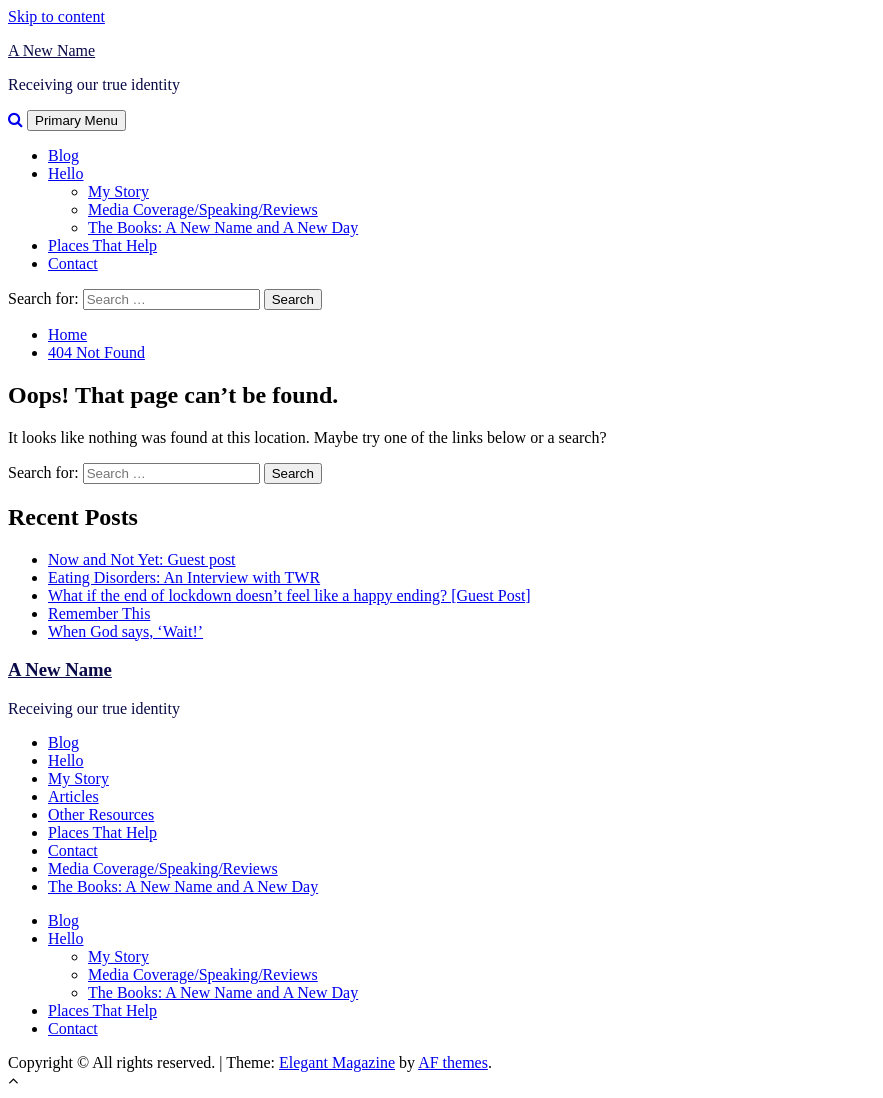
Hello (66, 173)
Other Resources (101, 814)
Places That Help (102, 245)
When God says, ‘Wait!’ (125, 631)
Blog (63, 155)
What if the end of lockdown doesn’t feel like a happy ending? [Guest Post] (289, 595)
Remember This (99, 613)
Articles (73, 796)
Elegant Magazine (337, 1062)
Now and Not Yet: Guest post (142, 559)
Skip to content (56, 16)
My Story (118, 191)
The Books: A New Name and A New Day (223, 227)
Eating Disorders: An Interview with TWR (184, 577)
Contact (73, 263)
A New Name (51, 50)
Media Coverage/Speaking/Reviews (203, 209)
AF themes (453, 1062)
